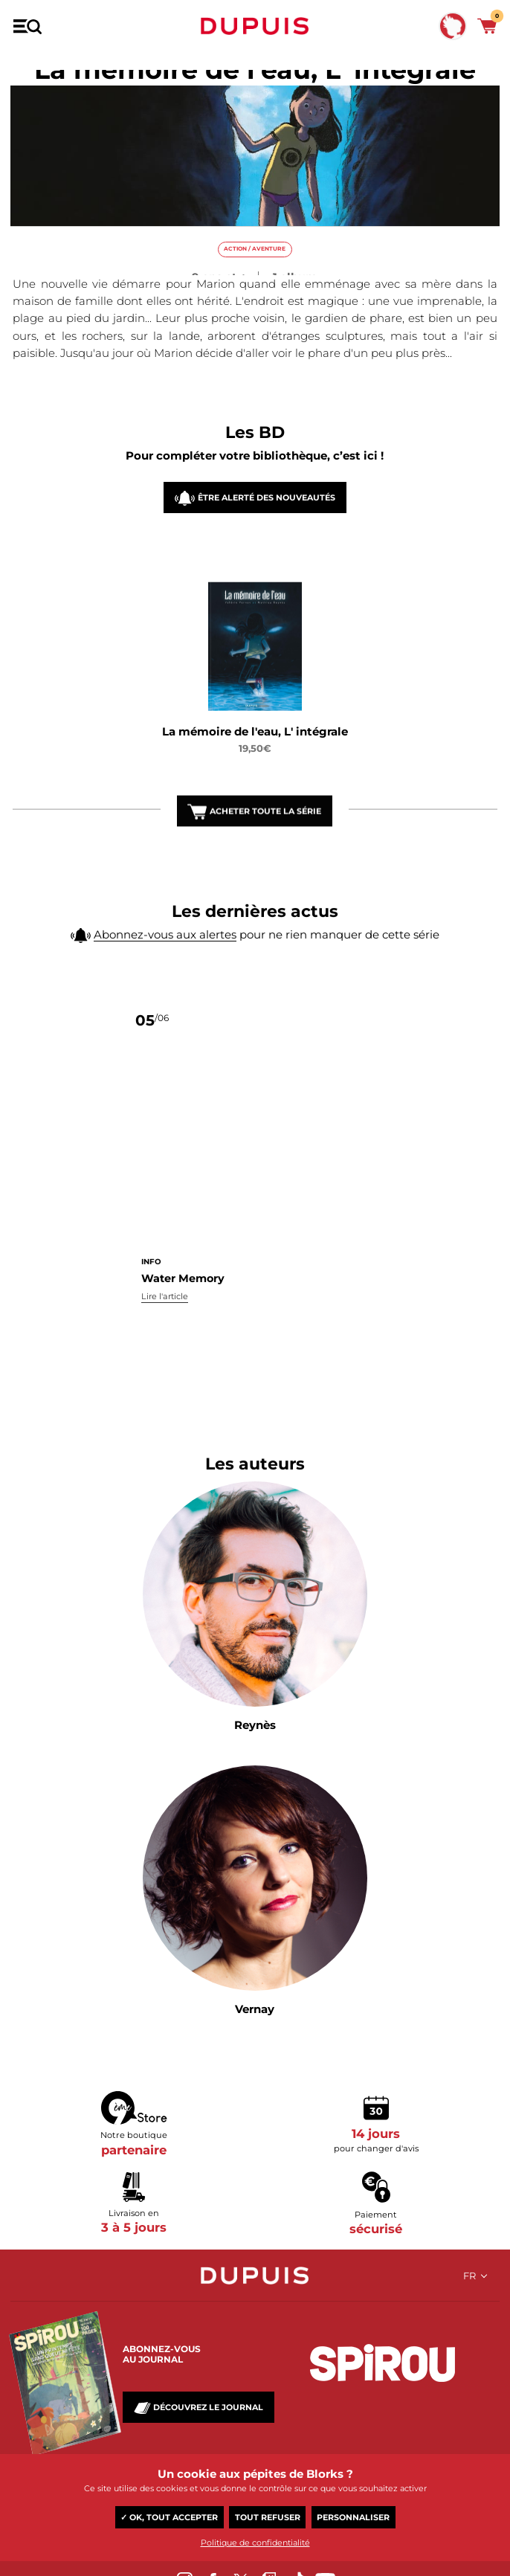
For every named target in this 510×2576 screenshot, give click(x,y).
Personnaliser (353, 2517)
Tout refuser (267, 2517)
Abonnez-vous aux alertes (165, 968)
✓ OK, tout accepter (169, 2517)
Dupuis (255, 26)
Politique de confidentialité (255, 2542)
